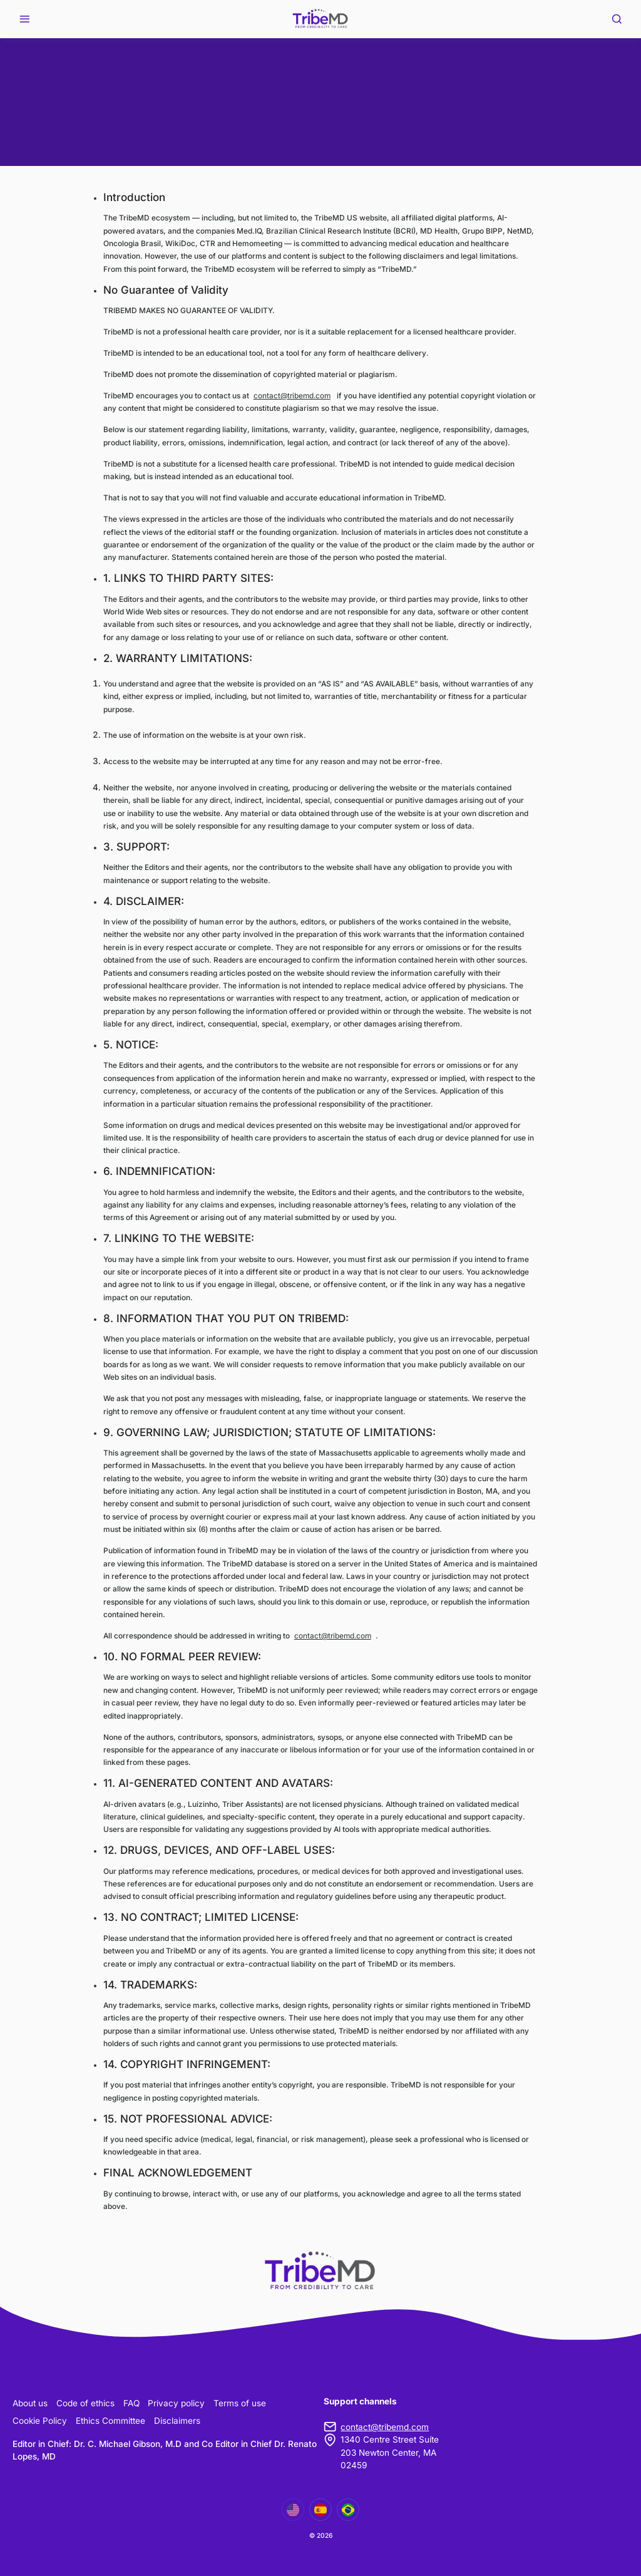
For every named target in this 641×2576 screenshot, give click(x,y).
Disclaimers (177, 2421)
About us (30, 2403)
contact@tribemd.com (292, 395)
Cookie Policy (40, 2421)
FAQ (131, 2403)
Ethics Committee (110, 2421)
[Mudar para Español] (320, 2509)
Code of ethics (85, 2403)
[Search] (616, 19)
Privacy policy (176, 2403)
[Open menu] (24, 19)
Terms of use (239, 2403)
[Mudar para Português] (348, 2509)
